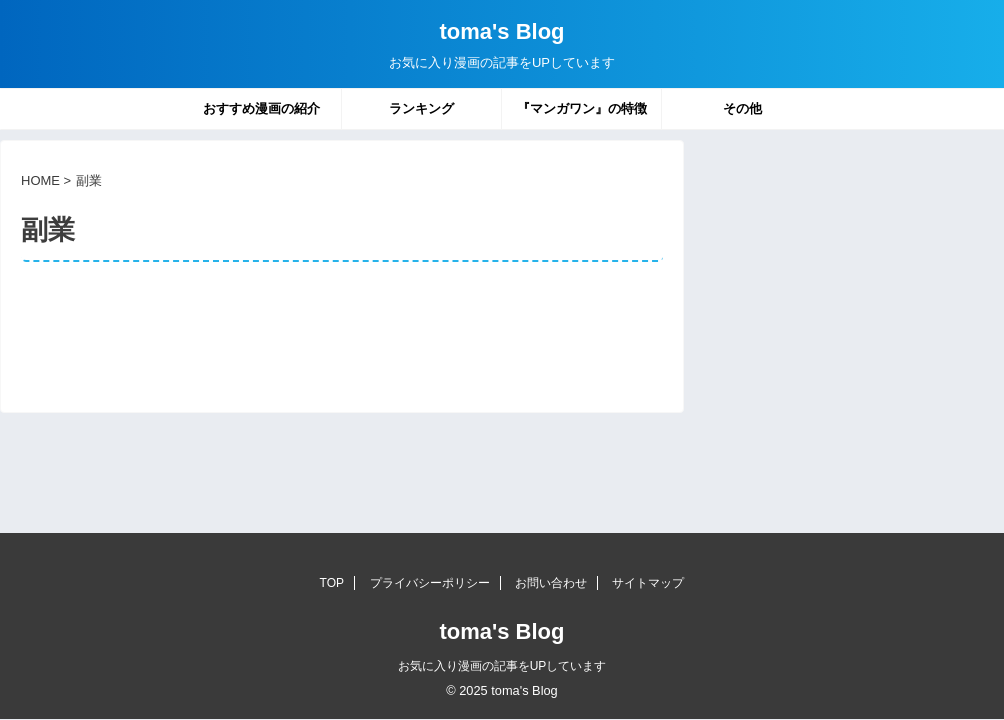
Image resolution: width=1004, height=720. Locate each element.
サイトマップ (648, 583)
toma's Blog (501, 31)
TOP (332, 583)
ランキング (421, 108)
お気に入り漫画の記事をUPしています (502, 666)
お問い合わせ (551, 583)
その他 (742, 108)
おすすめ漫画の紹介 (261, 108)
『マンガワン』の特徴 (582, 108)
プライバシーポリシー (430, 583)
